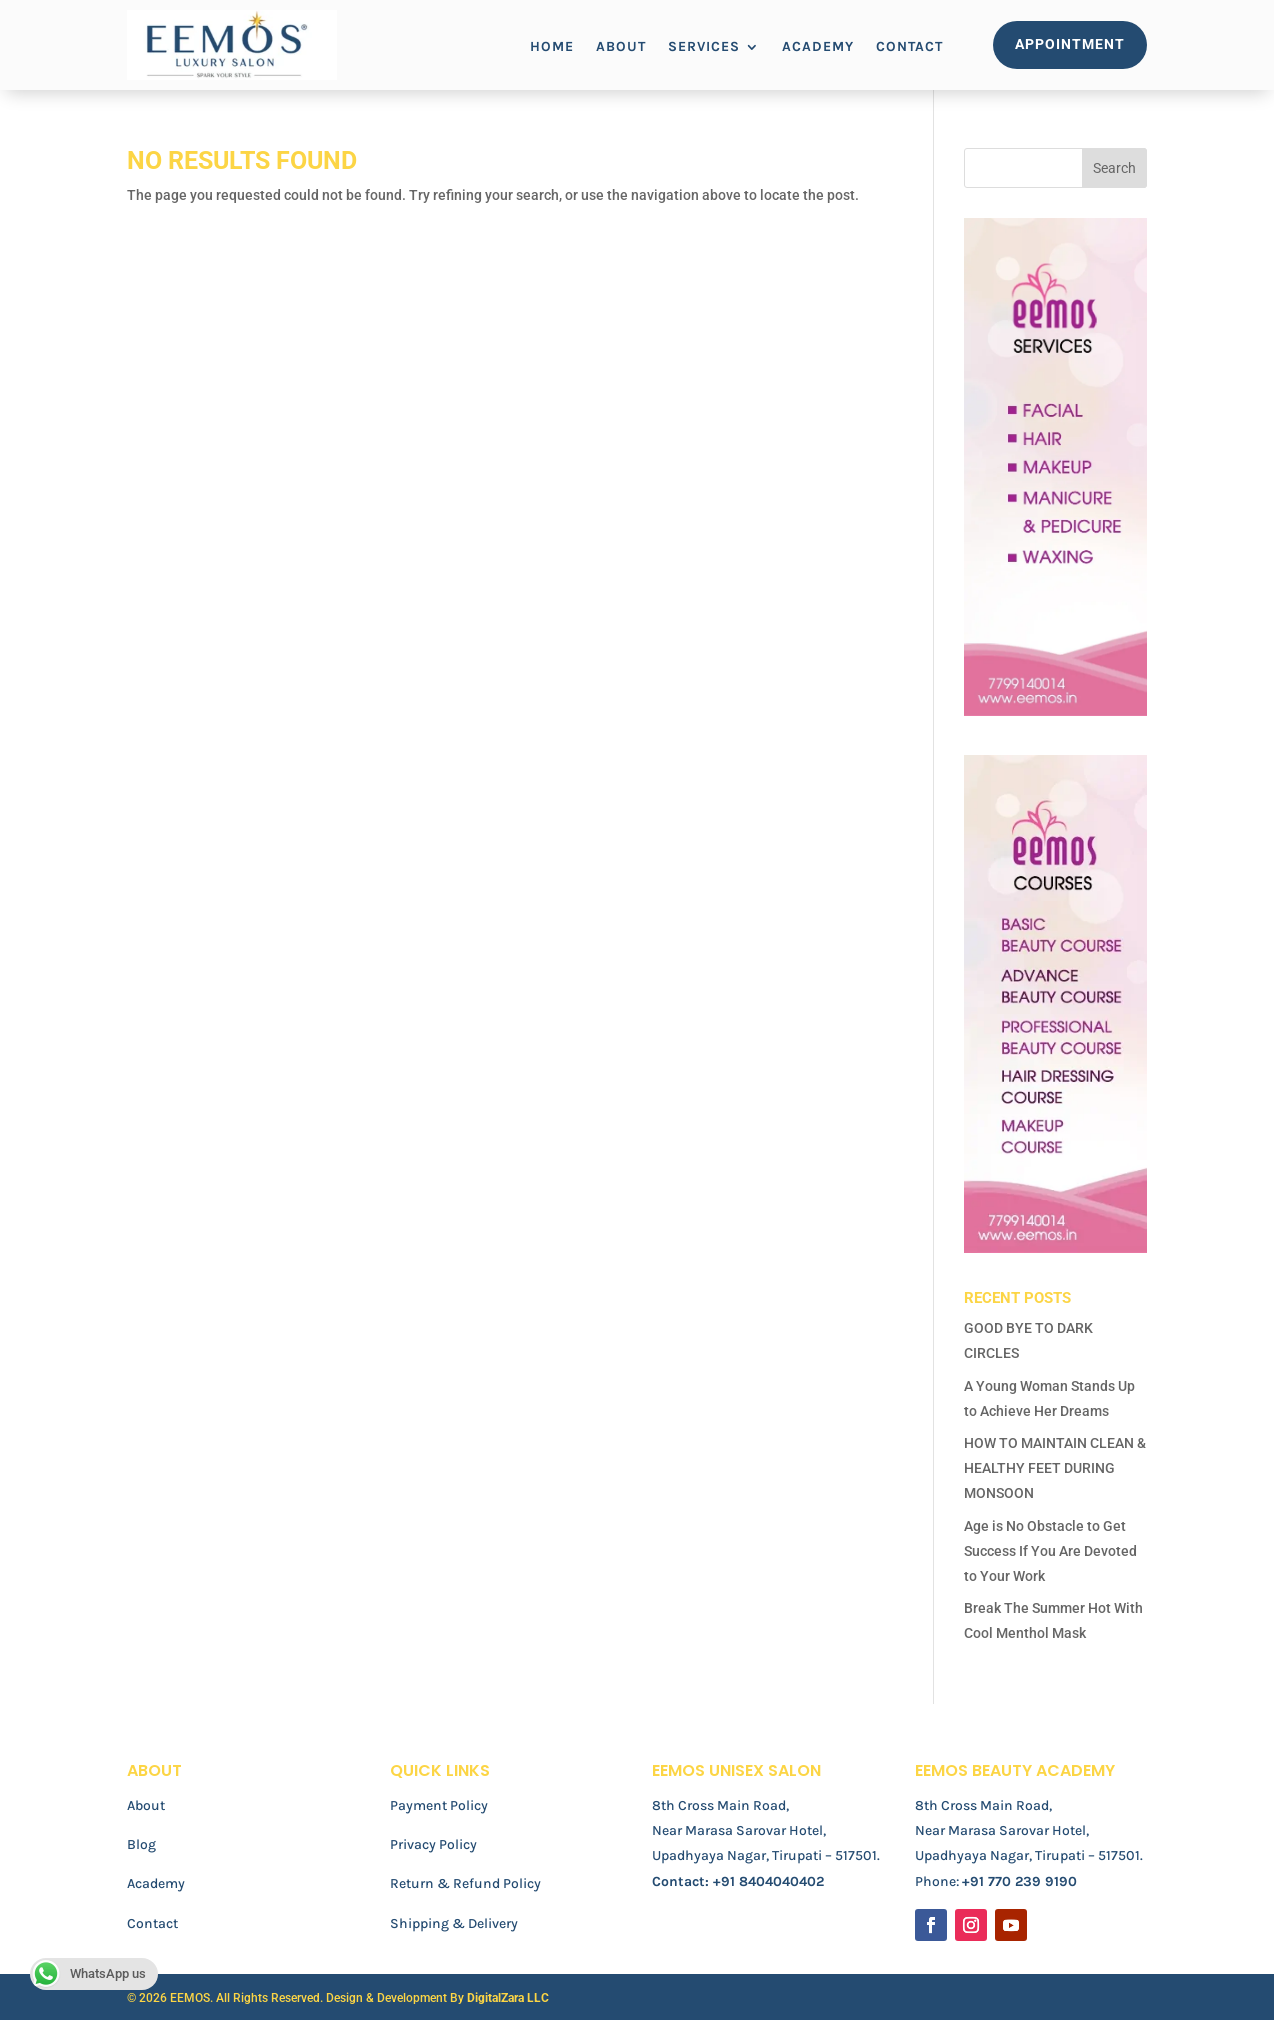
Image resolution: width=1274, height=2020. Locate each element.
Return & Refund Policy (465, 1883)
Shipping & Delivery (454, 1923)
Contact (909, 47)
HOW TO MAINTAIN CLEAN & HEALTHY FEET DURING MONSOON (1055, 1468)
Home (552, 47)
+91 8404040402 (768, 1881)
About (621, 47)
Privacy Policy (433, 1844)
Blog (141, 1844)
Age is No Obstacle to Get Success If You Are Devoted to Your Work (1050, 1551)
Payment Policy (439, 1805)
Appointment (1070, 44)
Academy (818, 47)
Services (704, 47)
